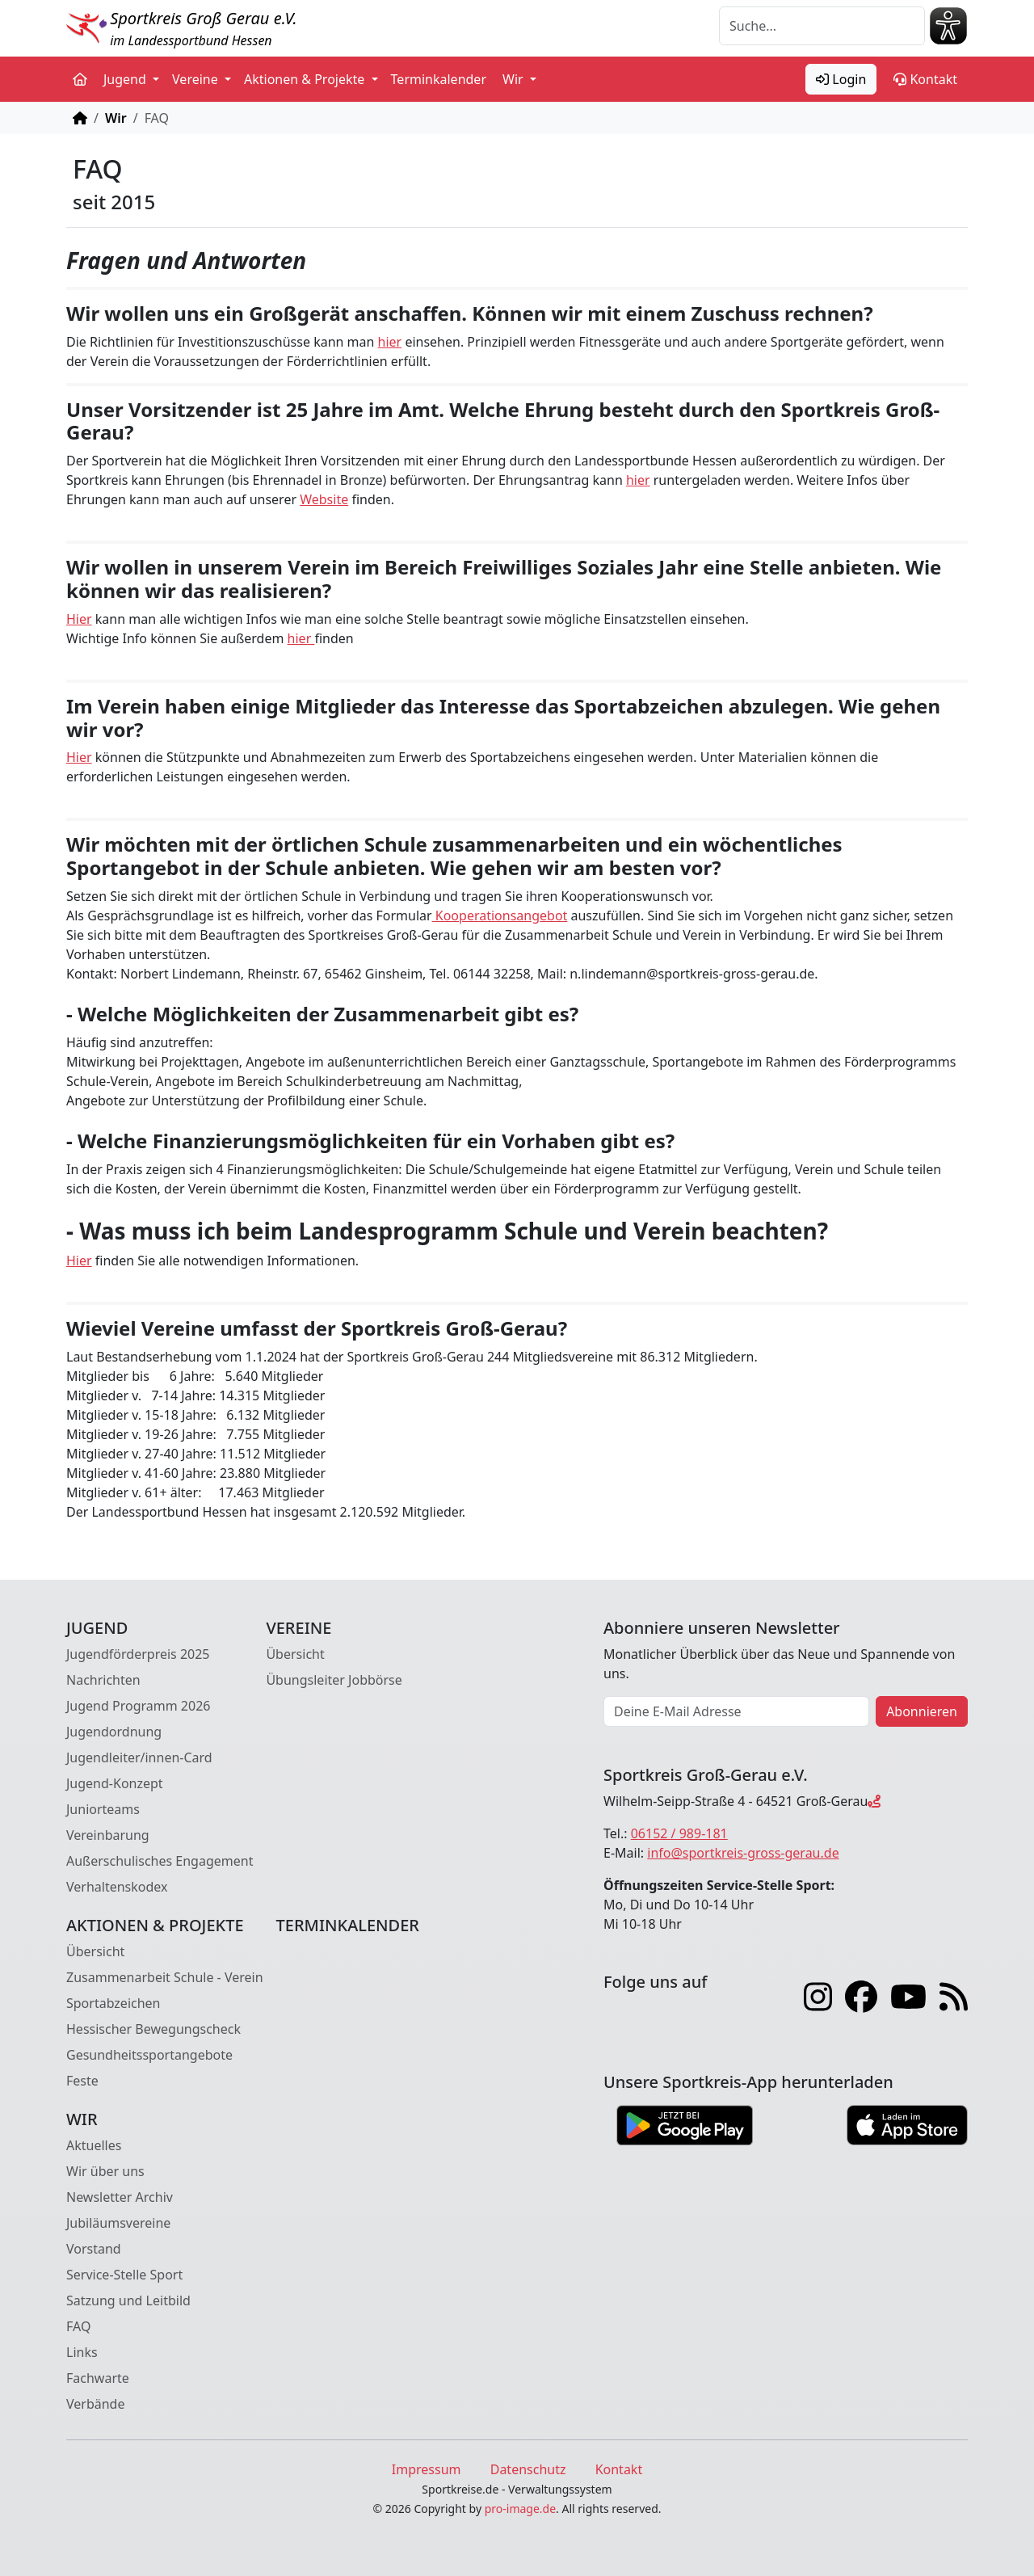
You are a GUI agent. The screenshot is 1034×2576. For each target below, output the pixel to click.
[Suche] (822, 25)
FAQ (78, 2326)
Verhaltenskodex (117, 1887)
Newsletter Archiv (119, 2197)
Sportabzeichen (113, 2003)
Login (841, 79)
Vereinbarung (107, 1835)
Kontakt (925, 79)
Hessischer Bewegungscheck (153, 2029)
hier (390, 342)
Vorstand (93, 2249)
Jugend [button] (126, 79)
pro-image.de (520, 2508)
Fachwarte (97, 2378)
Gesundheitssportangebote (149, 2055)
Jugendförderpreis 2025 (138, 1654)
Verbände (95, 2404)
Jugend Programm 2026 (138, 1706)
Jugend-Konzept (114, 1783)
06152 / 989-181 (679, 1833)
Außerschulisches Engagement (159, 1861)
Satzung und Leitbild (128, 2300)
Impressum (426, 2469)
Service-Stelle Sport (124, 2274)
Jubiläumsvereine (118, 2223)
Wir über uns (105, 2171)
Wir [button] (514, 79)
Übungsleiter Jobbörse (333, 1680)
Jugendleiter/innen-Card (139, 1757)
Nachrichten (103, 1680)
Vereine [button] (196, 79)
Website (324, 499)
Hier (79, 619)
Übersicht (295, 1654)
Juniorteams (103, 1809)
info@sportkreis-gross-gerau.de (743, 1853)
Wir (116, 118)
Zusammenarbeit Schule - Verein (164, 1977)
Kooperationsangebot (501, 915)
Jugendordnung (114, 1731)
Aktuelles (93, 2145)
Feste (82, 2081)
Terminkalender (438, 79)
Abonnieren (921, 1711)
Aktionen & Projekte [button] (306, 79)
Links (82, 2352)
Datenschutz (528, 2469)
